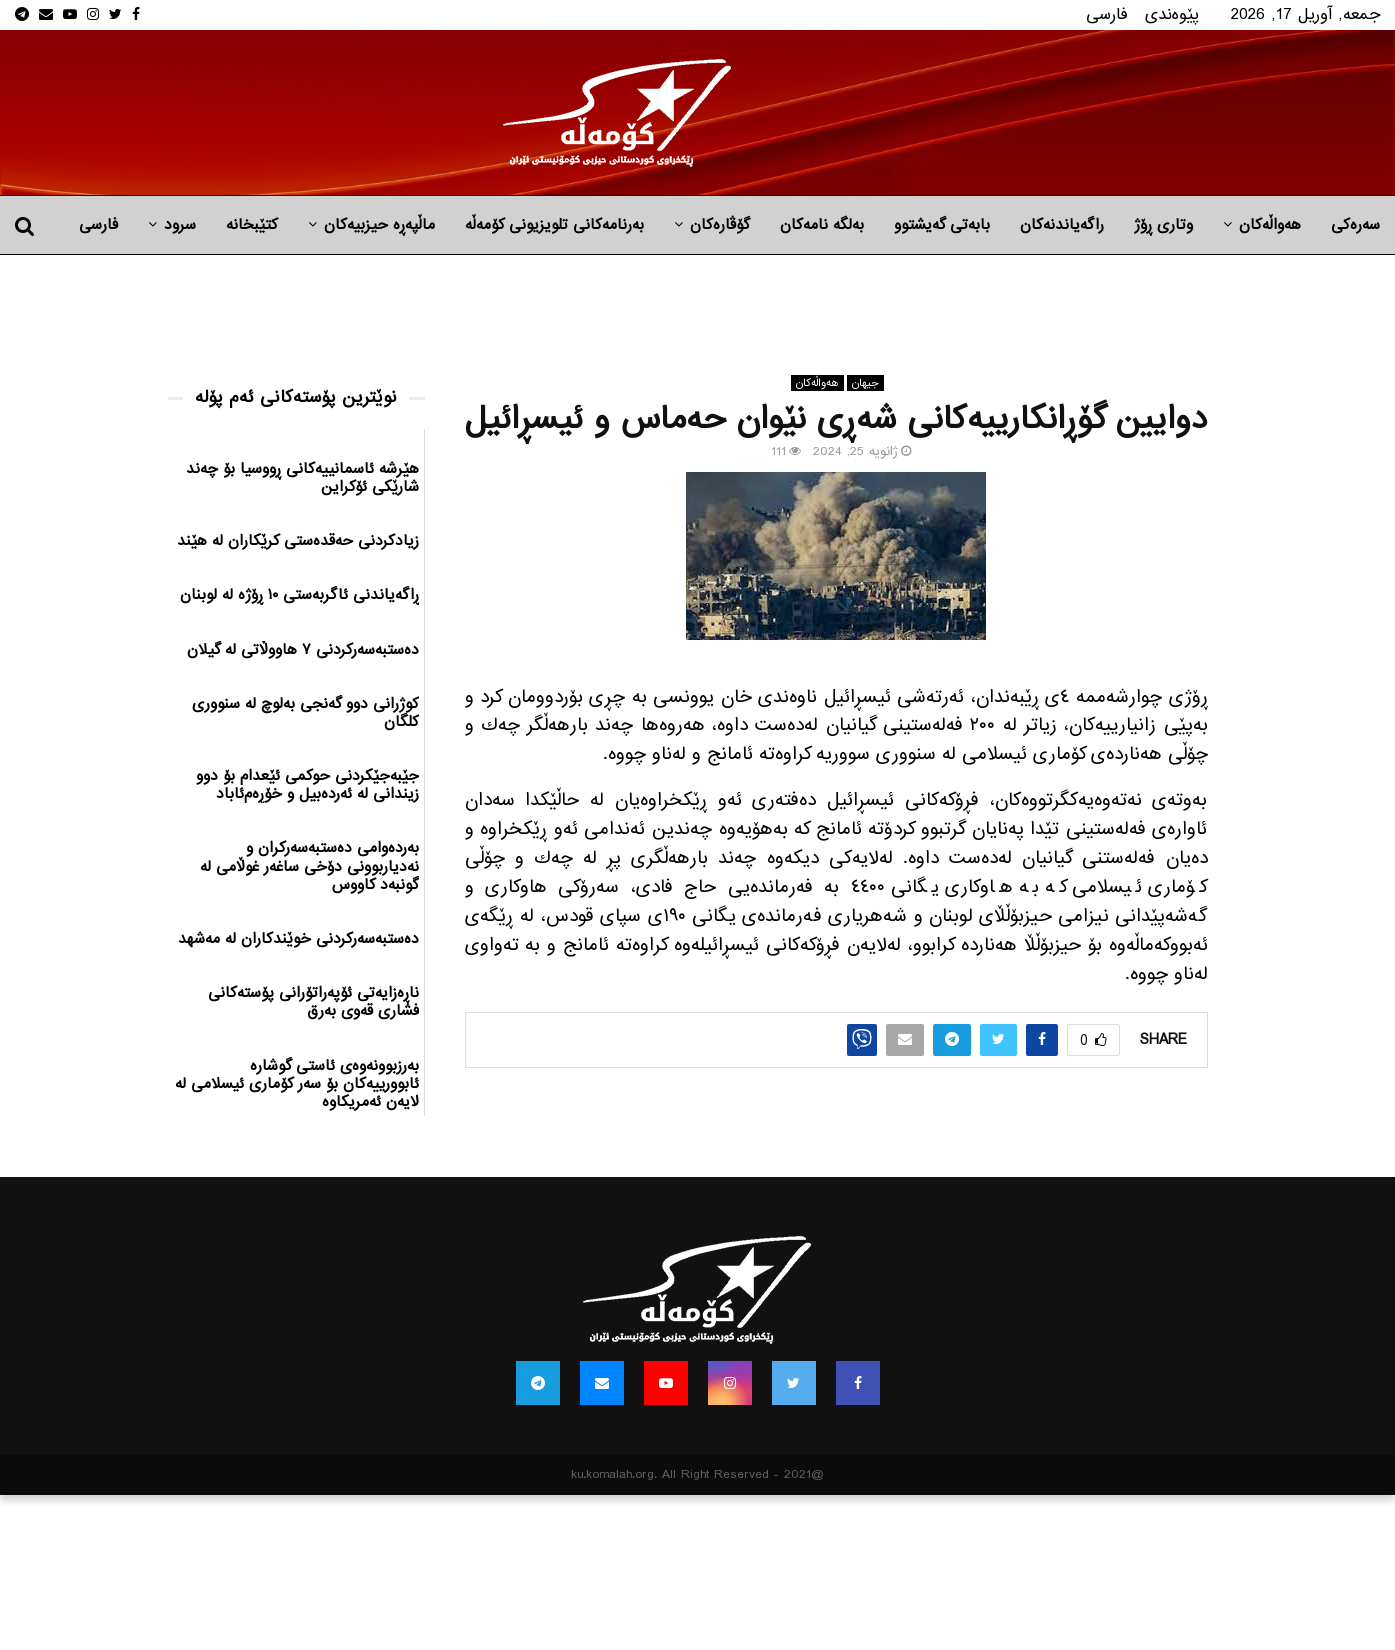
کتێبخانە (252, 225)
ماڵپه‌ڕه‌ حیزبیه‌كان (379, 225)
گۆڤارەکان (720, 225)
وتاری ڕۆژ (1163, 225)
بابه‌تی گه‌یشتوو (942, 225)
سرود (180, 225)
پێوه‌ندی (1172, 14)
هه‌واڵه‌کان (1270, 225)
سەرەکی (1355, 225)
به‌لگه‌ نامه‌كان (822, 225)
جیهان (865, 383)
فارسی (1107, 14)
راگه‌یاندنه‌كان (1062, 225)
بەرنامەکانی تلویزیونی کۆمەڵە (554, 225)
